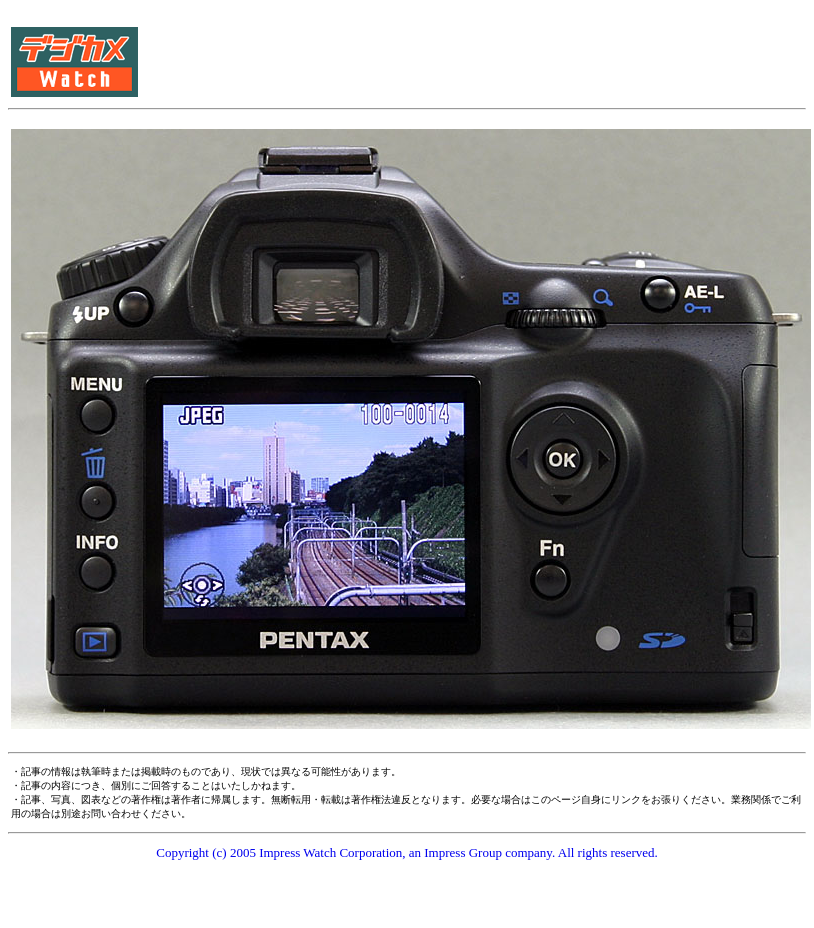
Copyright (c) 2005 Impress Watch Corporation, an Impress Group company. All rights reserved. (407, 852)
